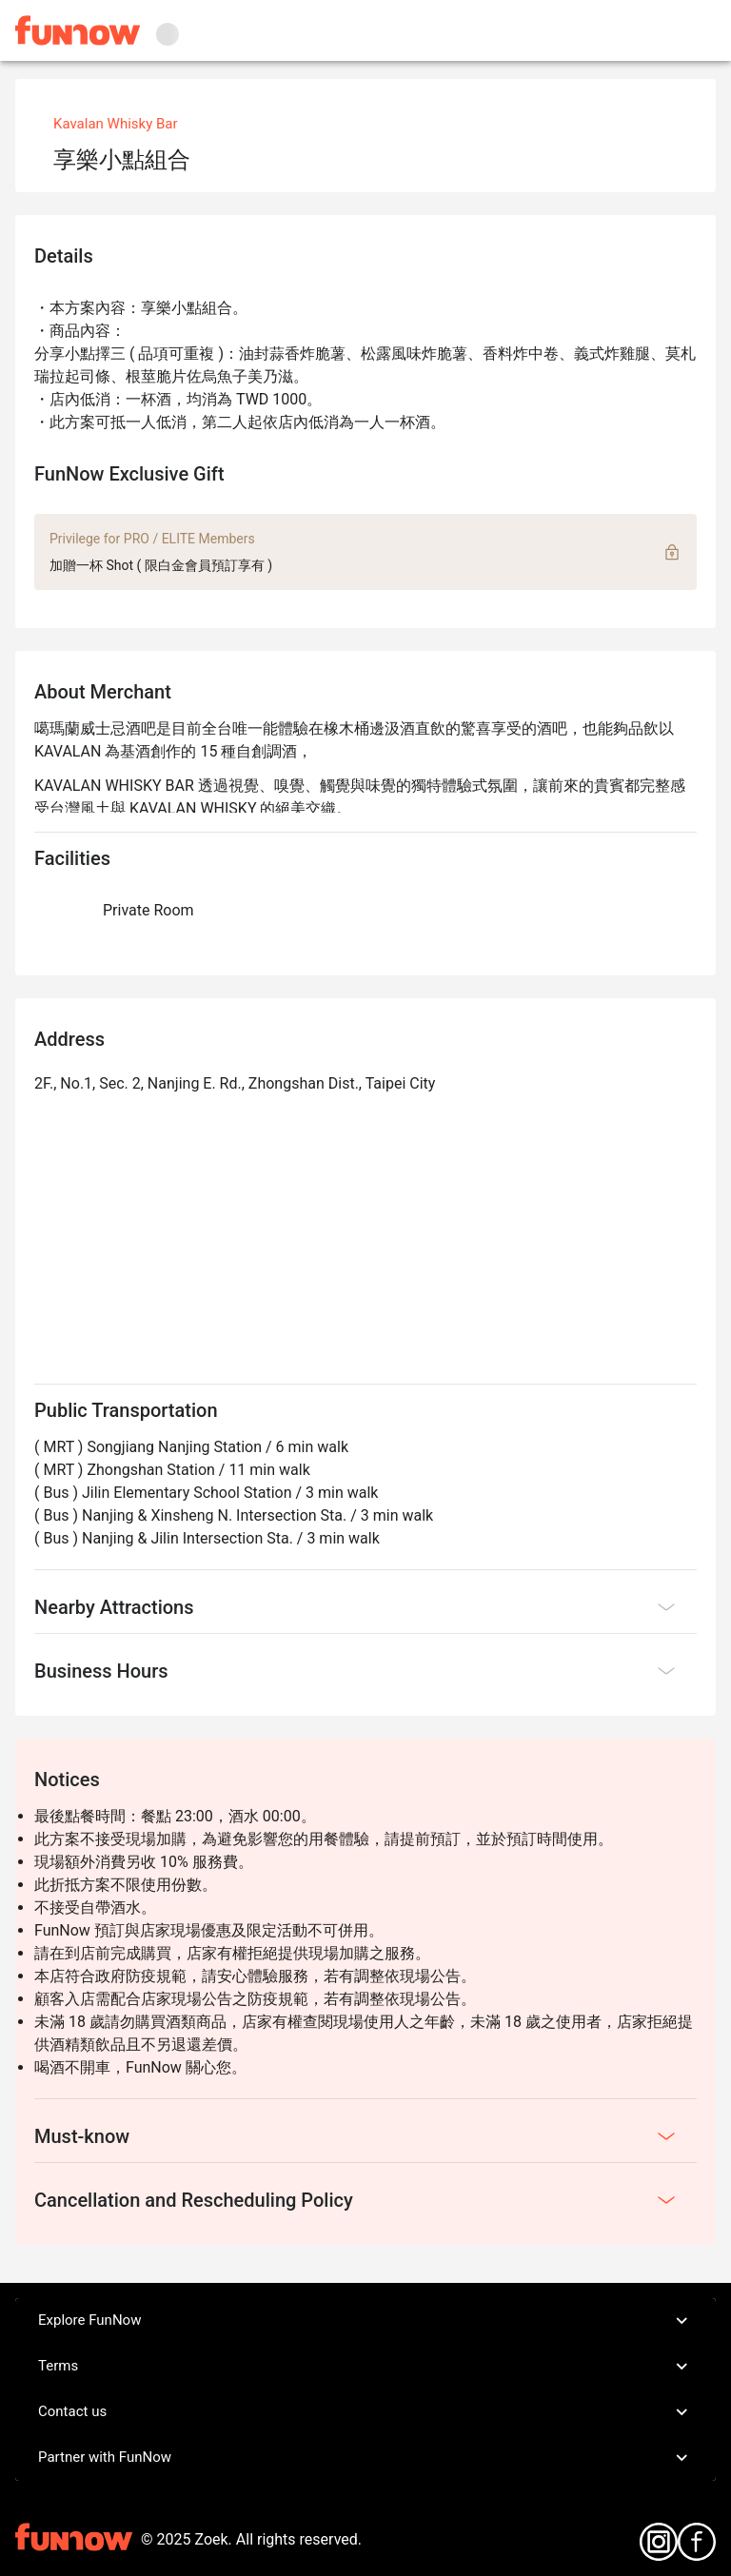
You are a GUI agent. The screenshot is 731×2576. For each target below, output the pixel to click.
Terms (365, 2366)
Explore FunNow (365, 2321)
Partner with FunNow (365, 2458)
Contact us (365, 2412)
